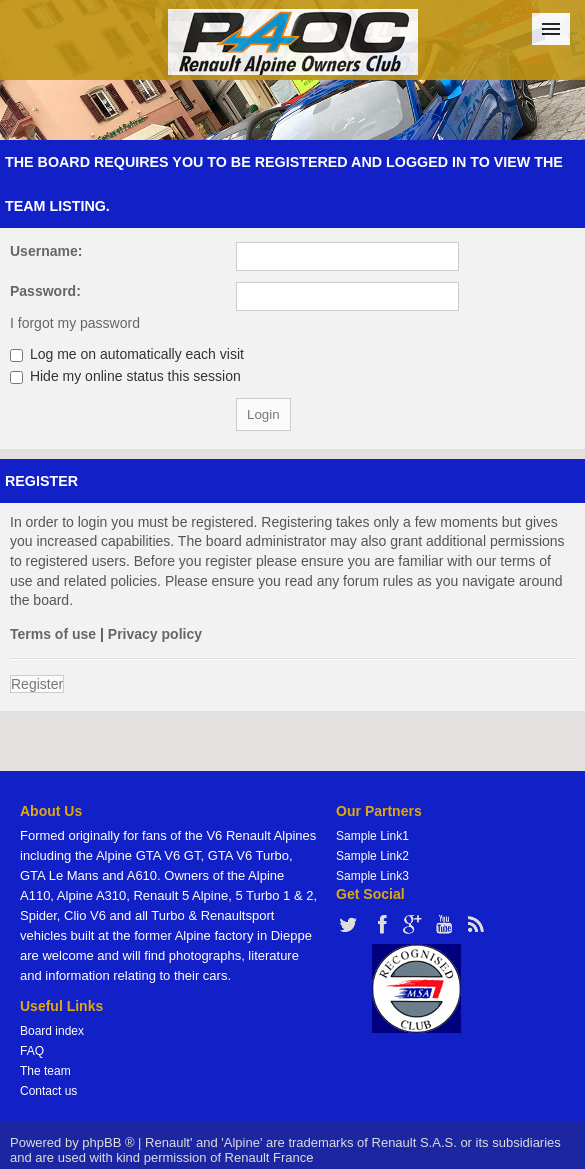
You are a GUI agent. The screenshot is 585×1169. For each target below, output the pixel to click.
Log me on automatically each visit (127, 354)
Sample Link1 (372, 836)
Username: (46, 251)
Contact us (48, 1091)
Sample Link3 (372, 876)
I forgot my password (75, 323)
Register (37, 684)
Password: (45, 291)
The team (45, 1071)
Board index (52, 1031)
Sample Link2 (372, 856)
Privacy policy (155, 634)
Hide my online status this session (125, 376)
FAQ (32, 1051)
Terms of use (53, 634)
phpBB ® (108, 1142)
